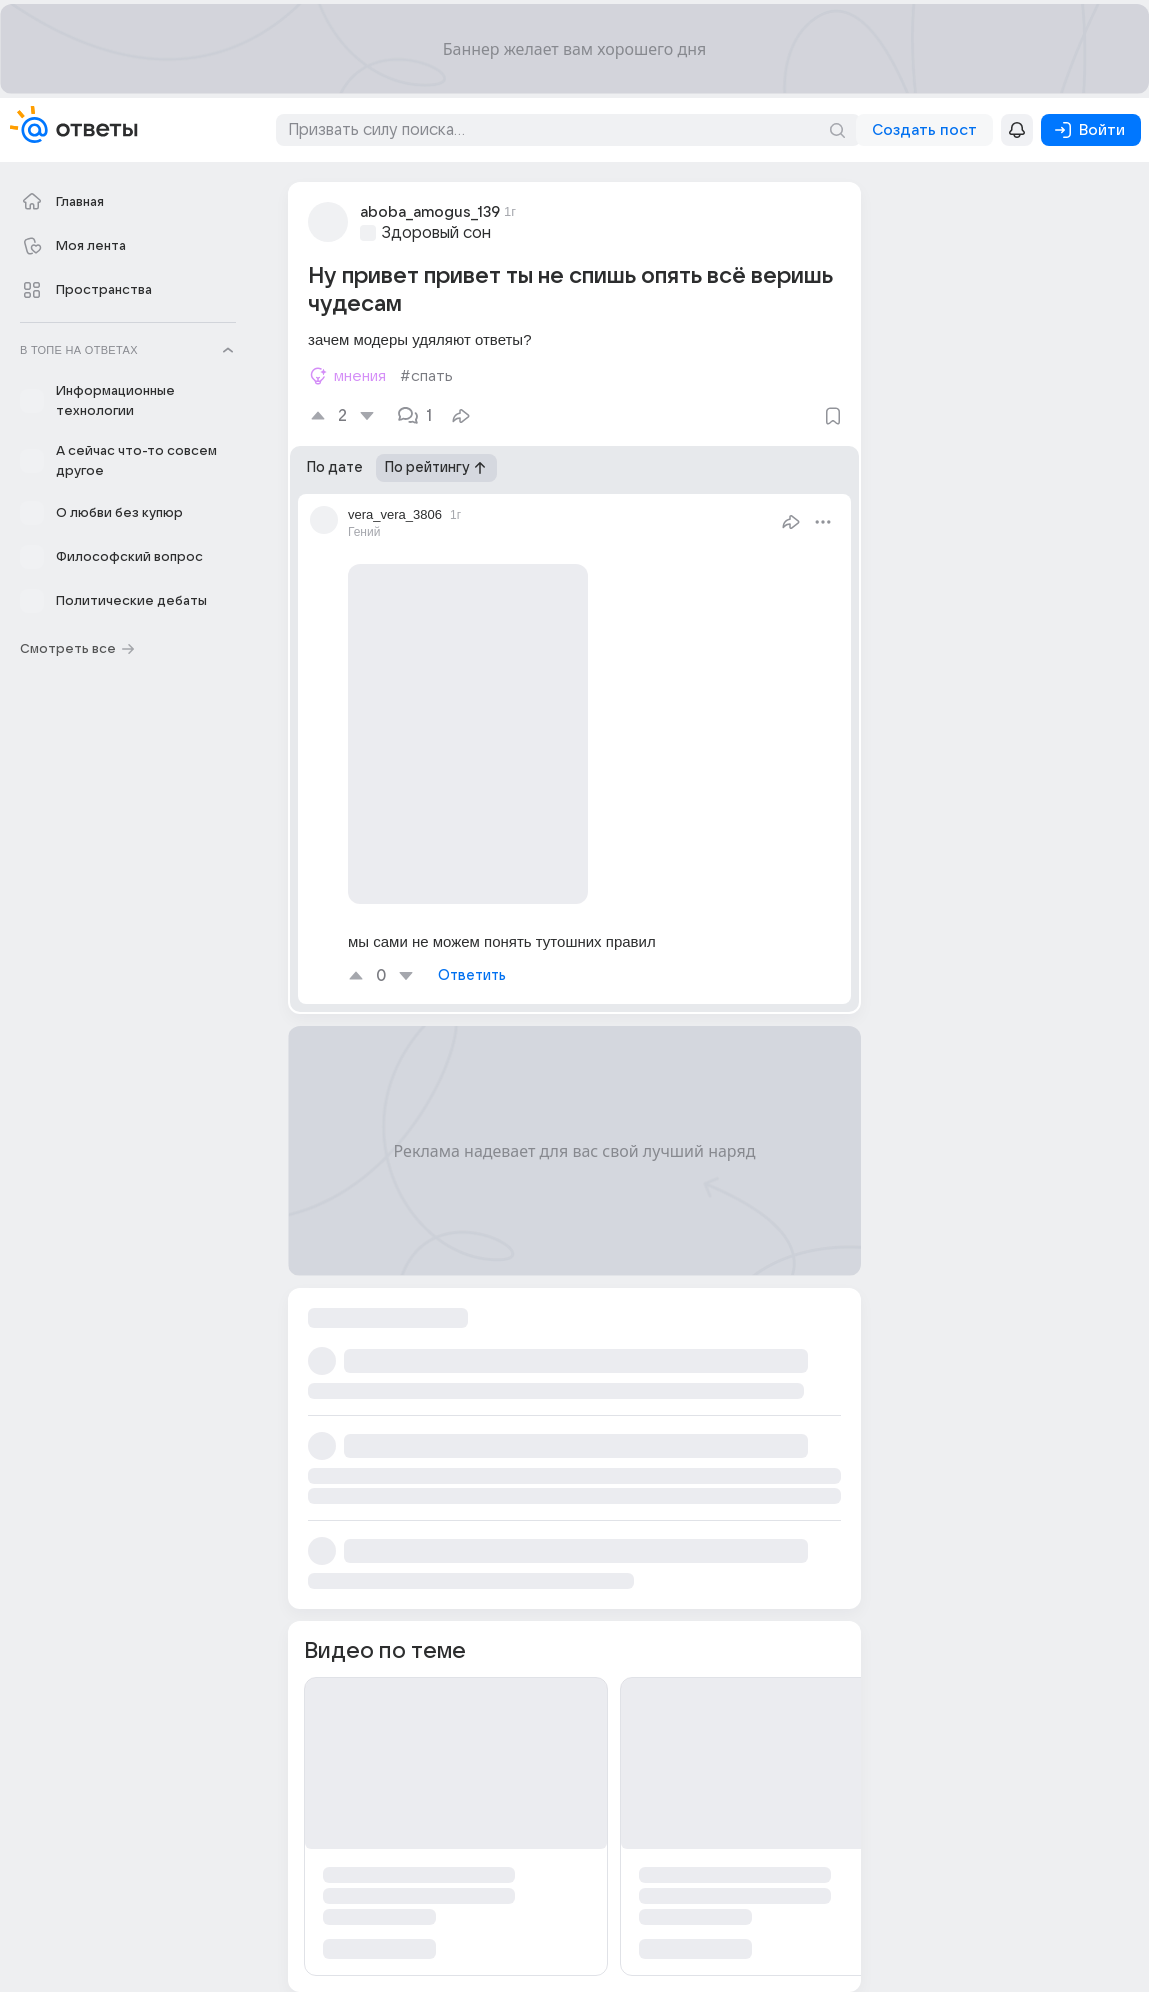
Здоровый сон (436, 233)
